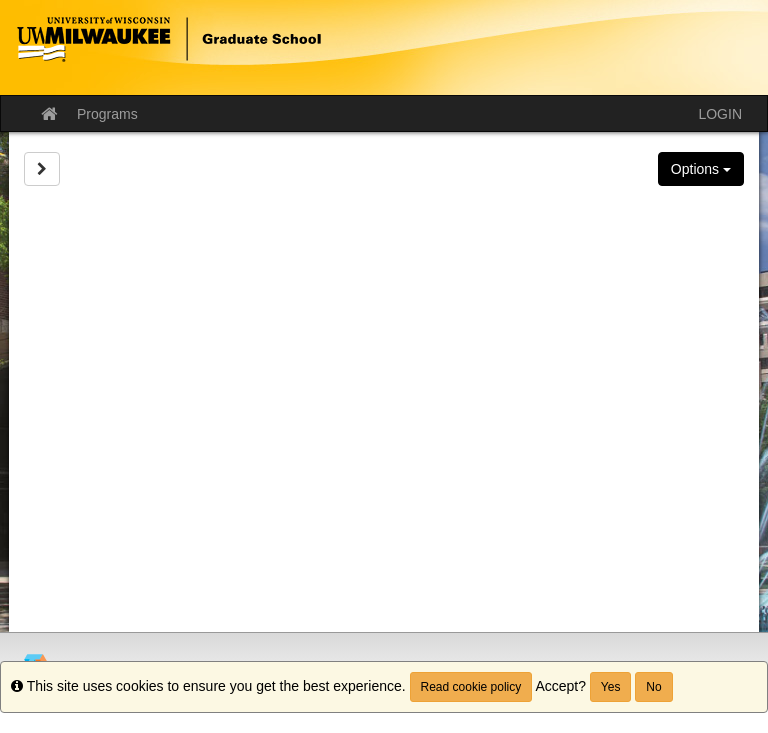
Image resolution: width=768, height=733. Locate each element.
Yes (611, 687)
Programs (107, 114)
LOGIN (720, 114)
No (653, 687)
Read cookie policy (471, 687)
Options (701, 169)
